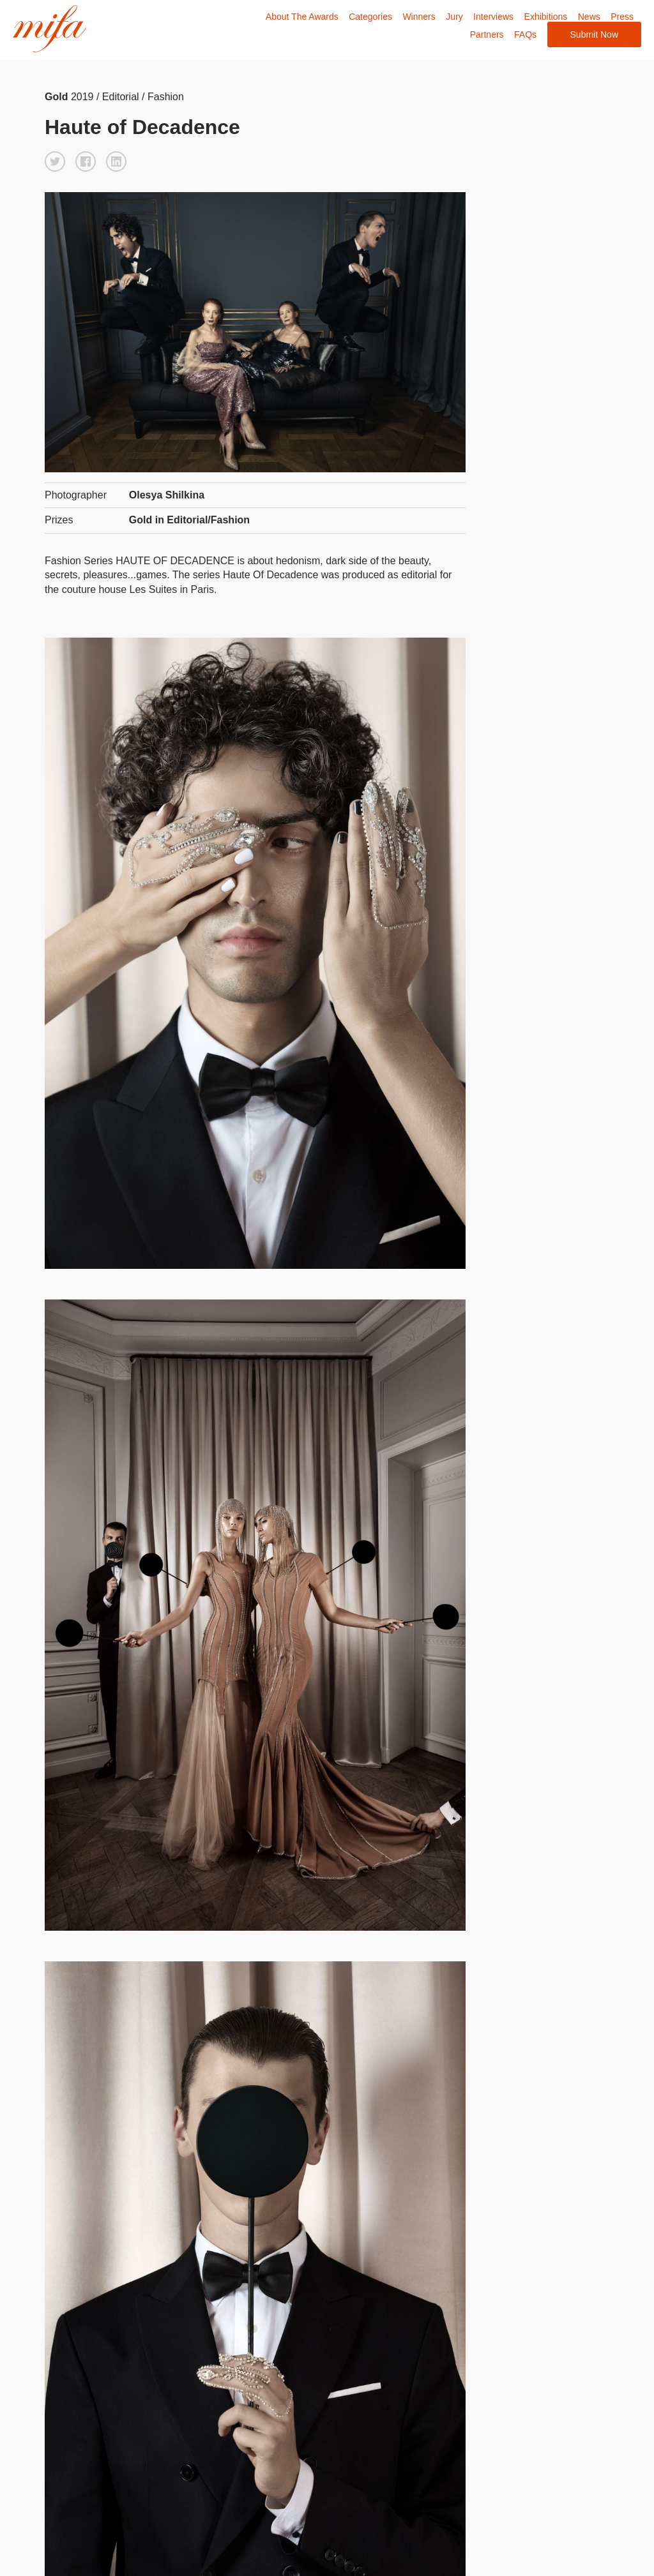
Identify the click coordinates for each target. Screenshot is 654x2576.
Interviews (493, 16)
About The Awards (302, 16)
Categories (370, 16)
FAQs (525, 34)
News (589, 16)
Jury (454, 16)
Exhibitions (546, 16)
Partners (487, 34)
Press (622, 16)
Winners (418, 16)
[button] (55, 161)
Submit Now (594, 34)
